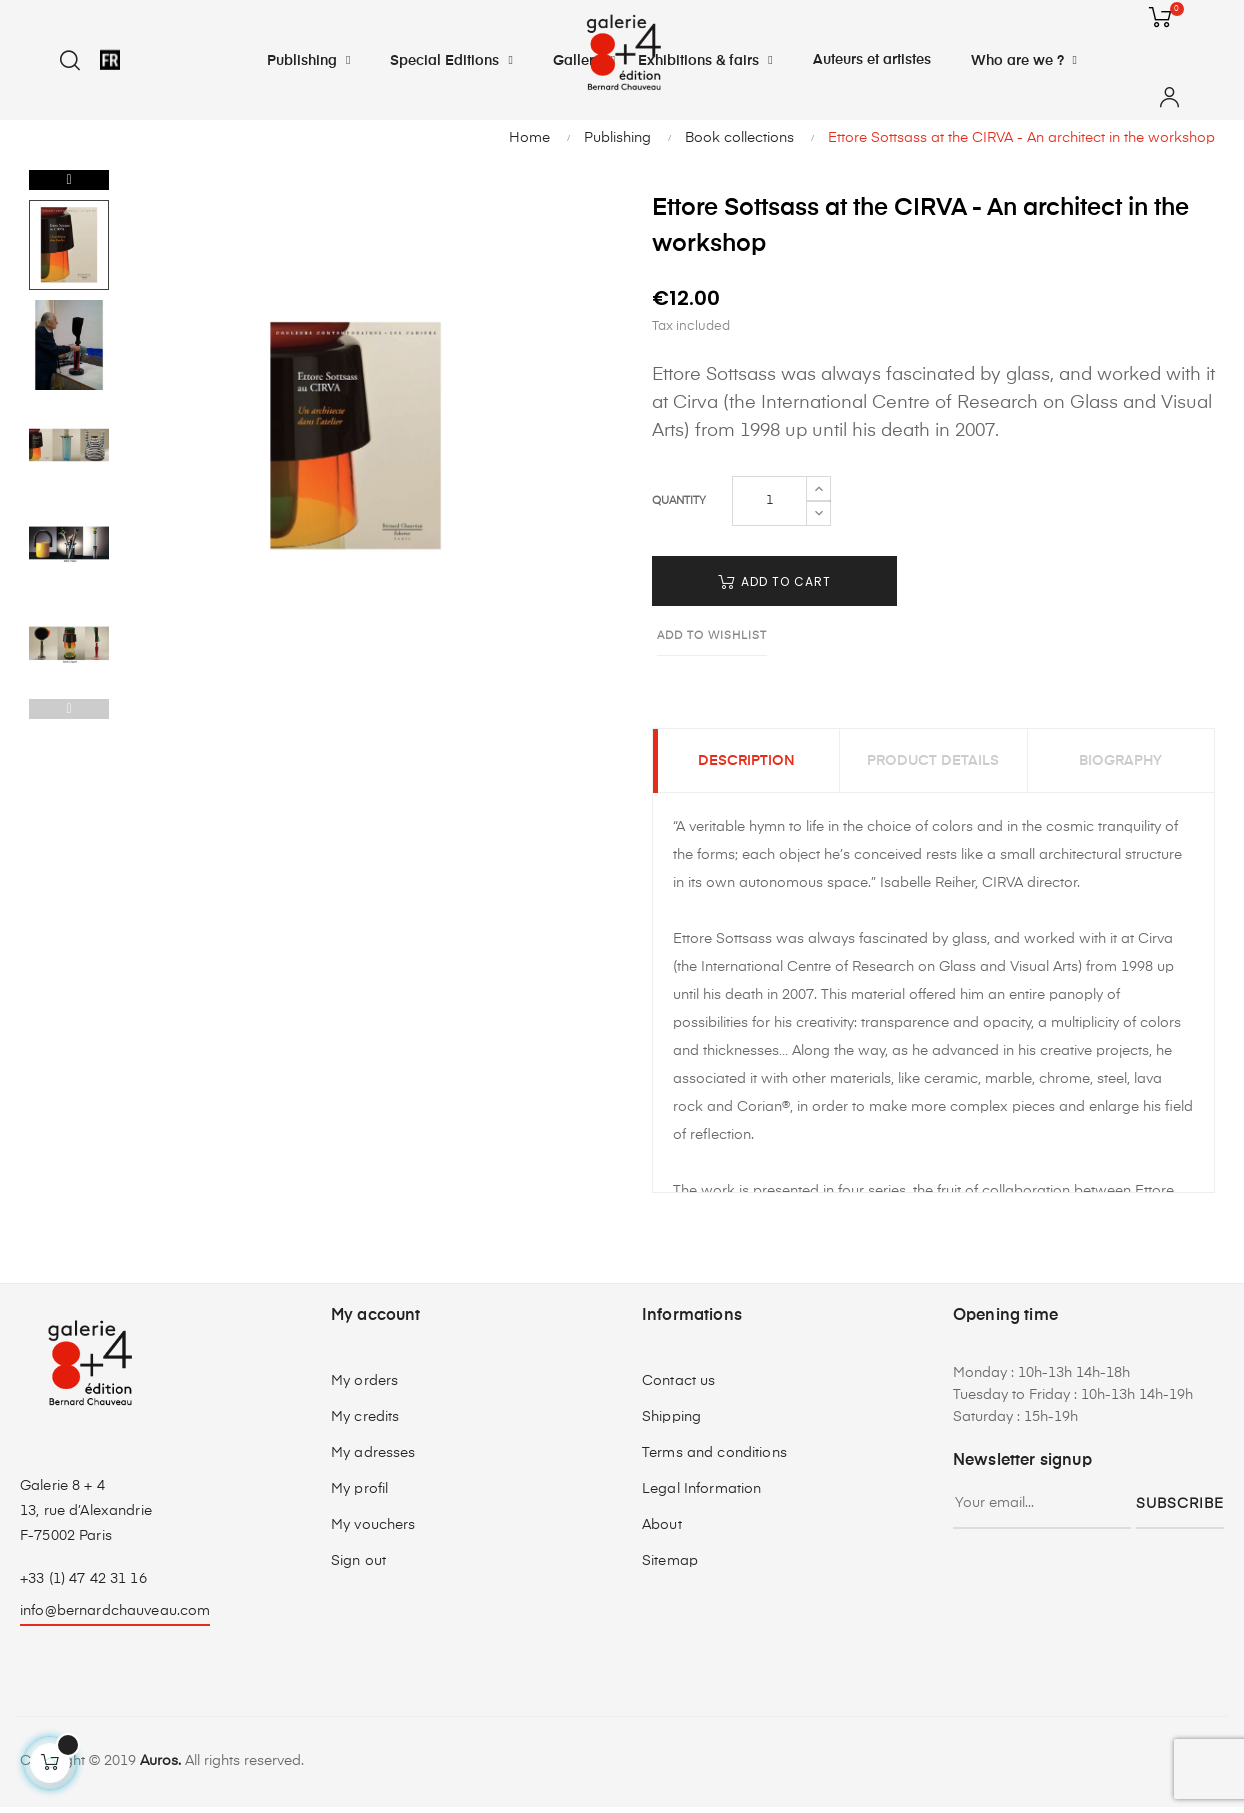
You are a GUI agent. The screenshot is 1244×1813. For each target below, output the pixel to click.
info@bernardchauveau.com (115, 1617)
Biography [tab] (1120, 764)
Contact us (678, 1387)
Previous (69, 709)
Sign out (358, 1567)
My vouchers (373, 1531)
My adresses (373, 1459)
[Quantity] (769, 501)
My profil (359, 1495)
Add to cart (774, 581)
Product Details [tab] (933, 764)
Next (69, 180)
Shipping (671, 1423)
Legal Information (701, 1495)
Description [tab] (746, 764)
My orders (364, 1387)
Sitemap (670, 1567)
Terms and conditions (714, 1459)
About (662, 1531)
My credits (365, 1423)
